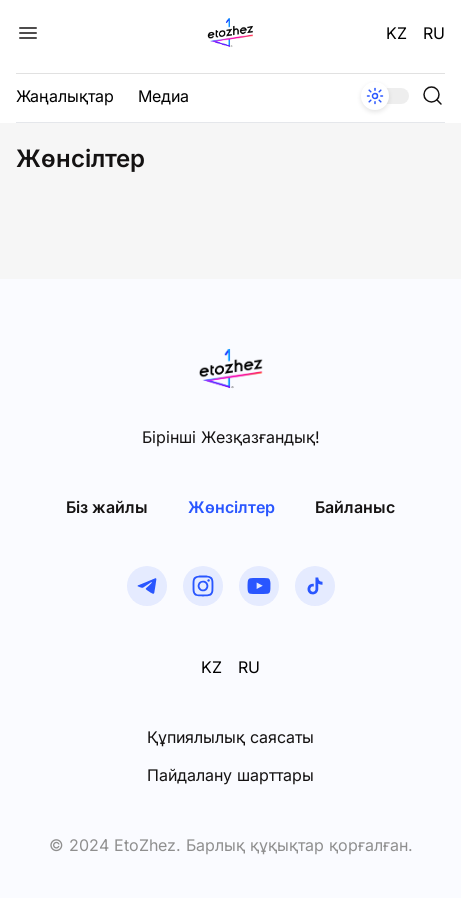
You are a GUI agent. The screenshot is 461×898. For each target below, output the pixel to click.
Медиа (163, 96)
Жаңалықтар (65, 96)
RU (434, 33)
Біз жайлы (107, 507)
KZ (396, 33)
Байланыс (355, 507)
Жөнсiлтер (231, 507)
